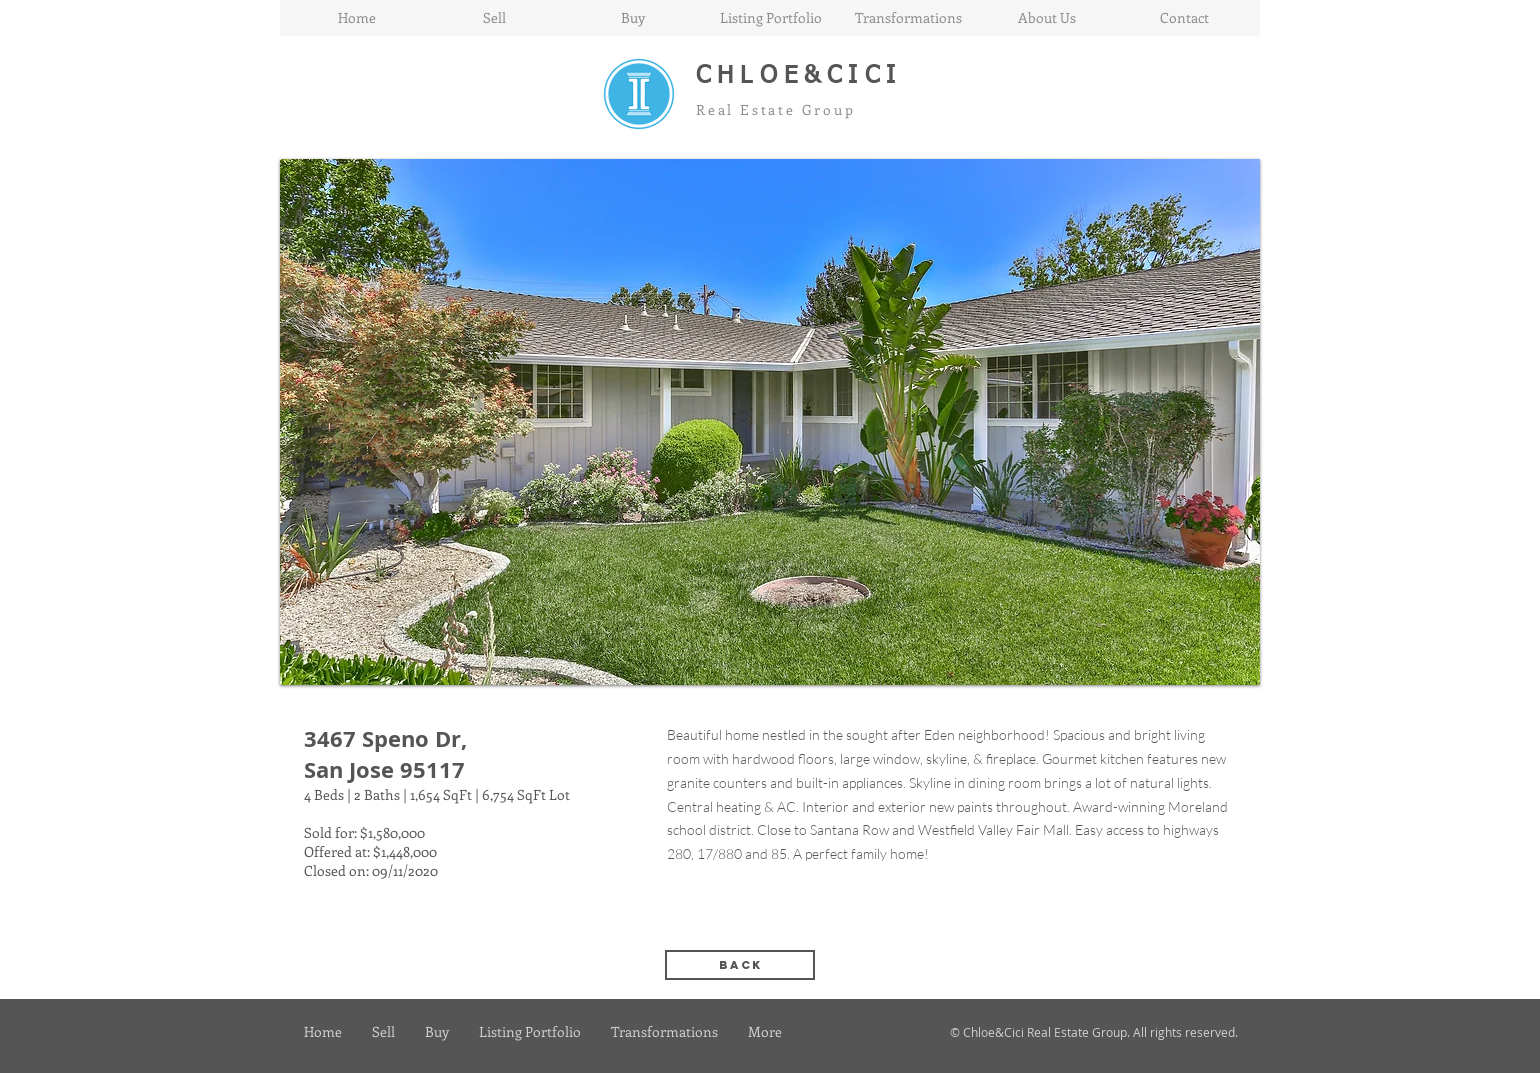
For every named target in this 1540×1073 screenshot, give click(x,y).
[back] (740, 965)
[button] (770, 422)
